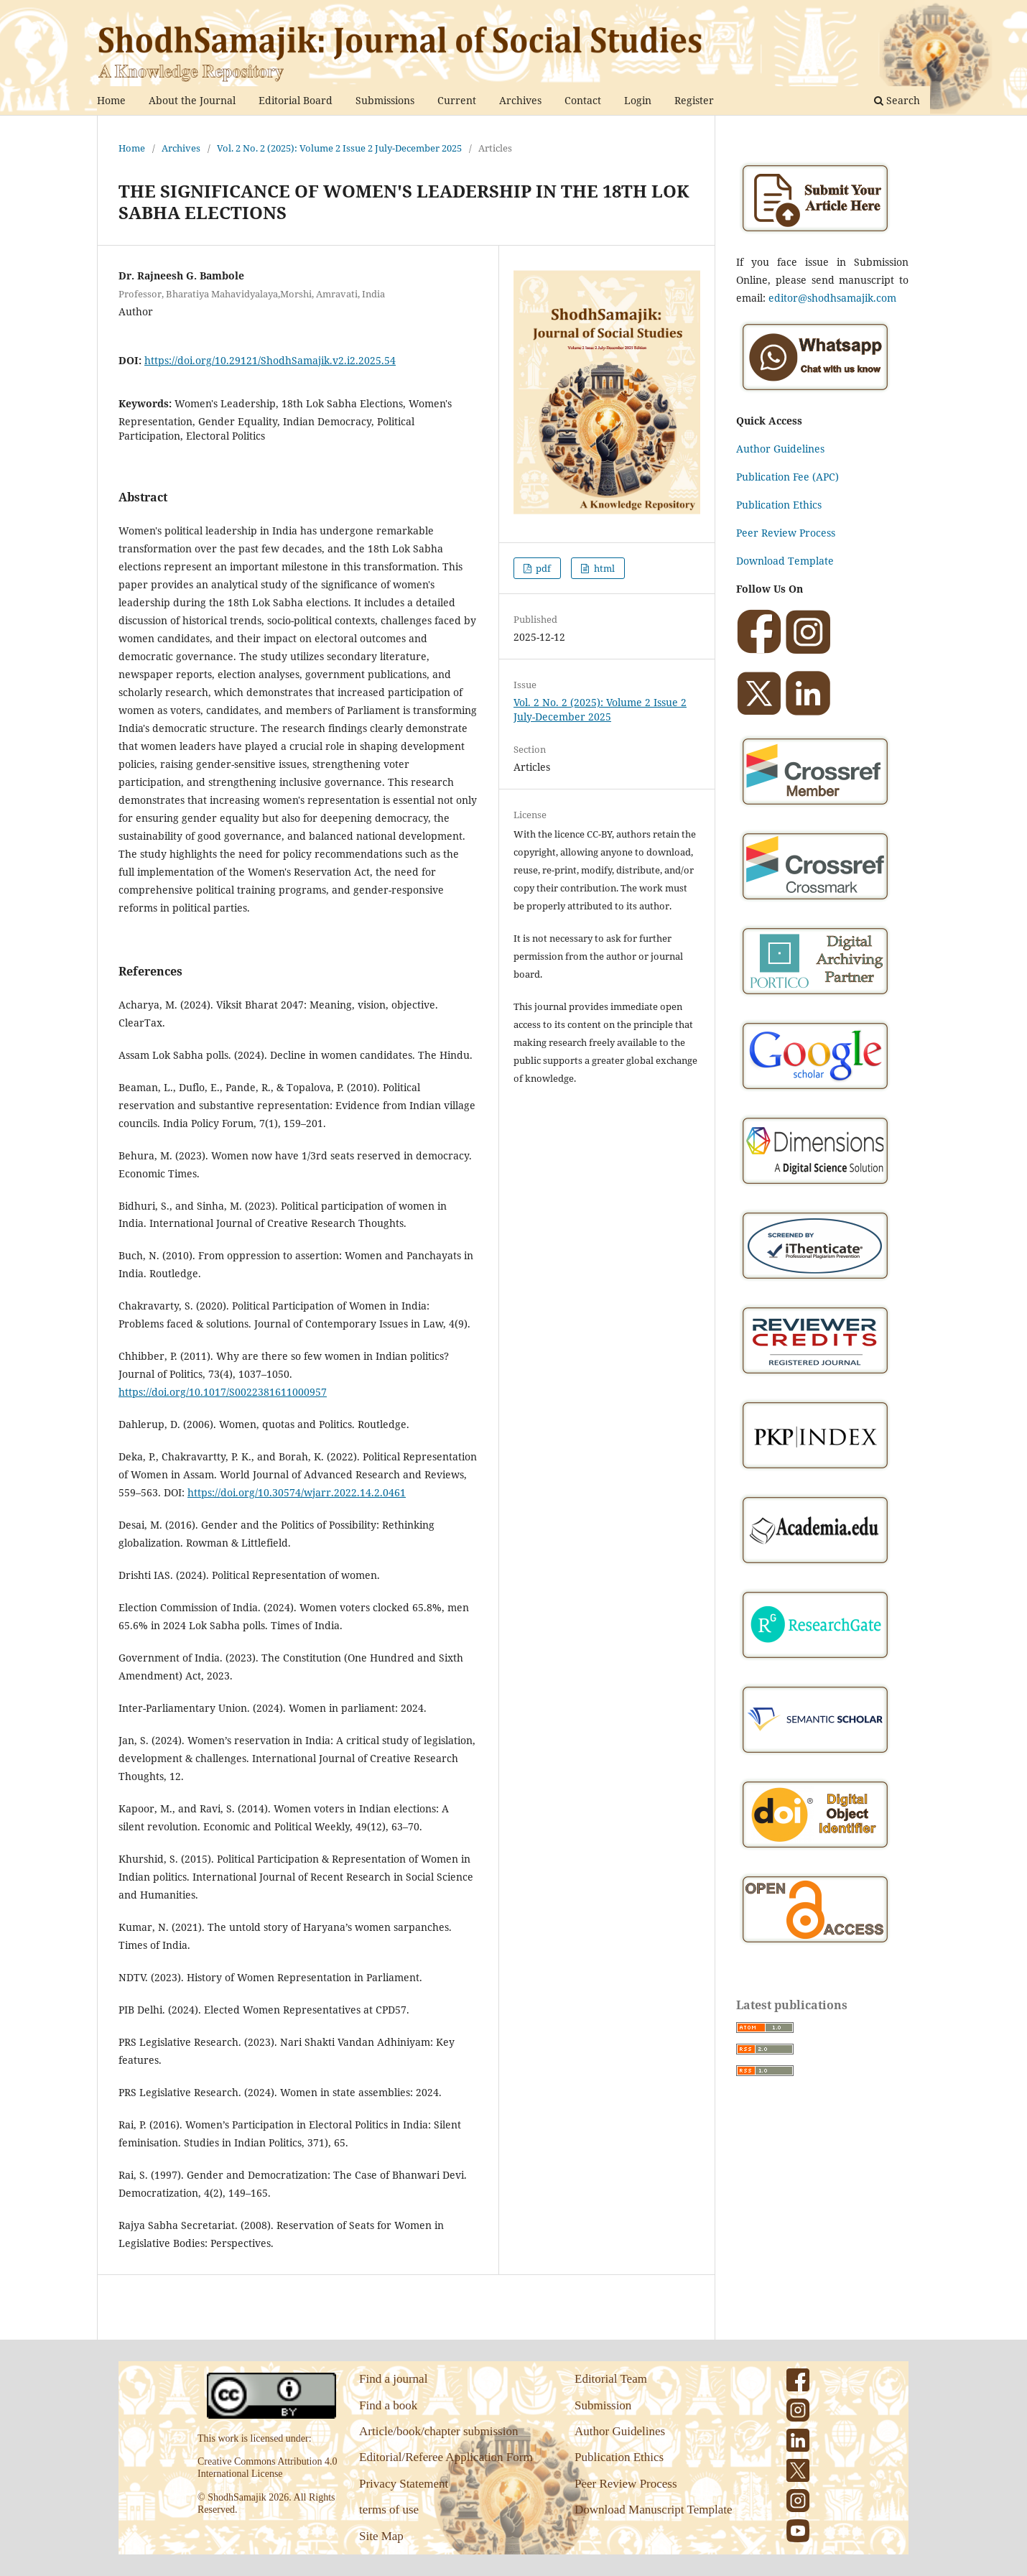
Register (694, 100)
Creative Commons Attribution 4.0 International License (267, 2467)
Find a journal (393, 2379)
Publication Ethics (779, 504)
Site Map (381, 2536)
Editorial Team (611, 2379)
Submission (603, 2405)
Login (637, 100)
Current (456, 100)
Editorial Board (296, 100)
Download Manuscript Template (653, 2509)
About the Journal (192, 100)
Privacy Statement (403, 2484)
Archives (520, 100)
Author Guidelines (780, 448)
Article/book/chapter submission (438, 2431)
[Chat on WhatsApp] (815, 392)
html (603, 568)
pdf (542, 568)
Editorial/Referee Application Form (446, 2457)
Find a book (388, 2405)
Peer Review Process (785, 532)
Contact (582, 100)
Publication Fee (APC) (787, 476)
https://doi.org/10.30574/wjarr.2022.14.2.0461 (296, 1492)
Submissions (385, 100)
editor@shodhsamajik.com (832, 298)
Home (111, 100)
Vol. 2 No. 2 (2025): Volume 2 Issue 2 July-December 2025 (339, 148)
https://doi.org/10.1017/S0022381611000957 (222, 1392)
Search (897, 100)
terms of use (389, 2509)
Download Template (785, 560)
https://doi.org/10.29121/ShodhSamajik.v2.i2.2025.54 (270, 360)
